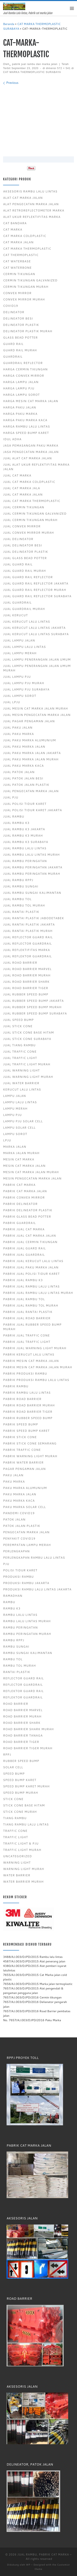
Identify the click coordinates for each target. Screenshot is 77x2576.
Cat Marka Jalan (18, 242)
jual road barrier (20, 962)
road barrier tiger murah (27, 1748)
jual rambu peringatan (25, 861)
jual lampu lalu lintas (24, 647)
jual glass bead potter (25, 558)
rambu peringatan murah (27, 1634)
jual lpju (11, 702)
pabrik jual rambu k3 (23, 1280)
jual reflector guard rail (28, 937)
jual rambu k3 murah (23, 835)
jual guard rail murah (24, 571)
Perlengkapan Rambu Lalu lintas (34, 1557)
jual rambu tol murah (24, 905)
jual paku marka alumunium (29, 740)
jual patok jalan (18, 772)
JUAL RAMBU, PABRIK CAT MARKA (43, 2554)
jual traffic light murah (26, 1064)
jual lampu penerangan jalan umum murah (37, 668)
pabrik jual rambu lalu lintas (31, 1286)
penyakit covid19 (19, 1538)
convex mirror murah (24, 299)
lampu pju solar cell (23, 1121)
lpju (7, 1140)
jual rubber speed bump (25, 994)
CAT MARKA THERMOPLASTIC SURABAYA (32, 72)
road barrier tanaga (23, 1735)
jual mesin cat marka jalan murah (35, 708)
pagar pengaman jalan (24, 1469)
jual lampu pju (17, 676)
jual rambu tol (17, 899)
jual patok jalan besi (23, 778)
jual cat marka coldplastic (29, 482)
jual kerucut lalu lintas (26, 621)
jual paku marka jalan (24, 746)
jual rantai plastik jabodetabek (33, 918)
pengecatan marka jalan (26, 1532)
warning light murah (23, 1869)
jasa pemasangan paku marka (30, 445)
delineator (13, 312)
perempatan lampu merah (27, 1545)
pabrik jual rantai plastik (28, 1312)
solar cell (13, 1767)
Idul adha (12, 439)
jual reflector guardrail (27, 943)
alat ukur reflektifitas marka (31, 217)
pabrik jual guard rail (24, 1248)
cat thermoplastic (20, 255)
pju (6, 1564)
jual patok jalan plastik (26, 784)
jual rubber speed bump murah (32, 1007)
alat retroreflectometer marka (33, 210)
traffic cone (15, 1831)
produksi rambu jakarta (26, 1583)
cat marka (12, 229)
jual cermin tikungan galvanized (35, 513)
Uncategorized (17, 1856)
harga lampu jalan (21, 382)
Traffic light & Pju (21, 1843)
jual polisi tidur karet (24, 804)
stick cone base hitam (24, 1805)
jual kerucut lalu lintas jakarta (34, 628)
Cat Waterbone (17, 267)
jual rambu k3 (16, 823)
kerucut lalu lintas (22, 1089)
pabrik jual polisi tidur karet (31, 1274)
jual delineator (18, 539)
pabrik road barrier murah (29, 1405)
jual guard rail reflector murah (34, 590)
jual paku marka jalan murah (31, 759)
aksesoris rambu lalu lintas (30, 191)
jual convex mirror (21, 526)
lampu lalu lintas (20, 1102)
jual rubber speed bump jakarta (33, 1001)
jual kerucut (15, 615)
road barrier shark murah (28, 1729)
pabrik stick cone (20, 1437)
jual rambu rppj (18, 880)
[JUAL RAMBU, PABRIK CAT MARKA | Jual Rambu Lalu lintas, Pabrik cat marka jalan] (14, 6)
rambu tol (13, 1659)
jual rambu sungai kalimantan (32, 893)
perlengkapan (16, 1551)
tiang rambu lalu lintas (26, 1824)
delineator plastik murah (27, 331)
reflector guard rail (23, 1678)
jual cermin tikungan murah (30, 520)
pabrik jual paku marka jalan (31, 1267)
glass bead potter (20, 337)
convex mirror (17, 293)
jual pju (10, 797)
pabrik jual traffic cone (26, 1335)
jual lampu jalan (19, 640)
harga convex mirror (23, 375)
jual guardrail (17, 602)
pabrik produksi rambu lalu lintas (36, 1380)
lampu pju (12, 1115)
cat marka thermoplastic (27, 248)
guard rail (13, 344)
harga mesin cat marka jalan (30, 401)
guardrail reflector (23, 363)
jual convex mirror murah (28, 532)
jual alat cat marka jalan (27, 458)
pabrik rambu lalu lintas (27, 1392)
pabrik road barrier (22, 1399)
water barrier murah (23, 1881)
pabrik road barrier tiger (27, 1411)
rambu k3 (11, 1608)
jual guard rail (17, 564)
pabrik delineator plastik (27, 1210)
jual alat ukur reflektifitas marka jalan (36, 466)
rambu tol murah (19, 1665)
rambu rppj (13, 1640)
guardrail (12, 356)
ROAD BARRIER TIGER (21, 1742)
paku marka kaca (19, 1500)
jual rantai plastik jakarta (29, 924)
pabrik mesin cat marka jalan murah (37, 1367)
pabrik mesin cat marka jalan (31, 1361)
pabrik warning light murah (30, 1456)
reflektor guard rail (23, 1691)
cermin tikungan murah (25, 286)
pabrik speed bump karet (26, 1430)
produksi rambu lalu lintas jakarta (37, 1589)
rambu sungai (16, 1646)
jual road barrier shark (26, 981)
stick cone (13, 1799)
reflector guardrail (23, 1684)
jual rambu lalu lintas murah (31, 854)
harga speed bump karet (26, 433)
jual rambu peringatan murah (31, 873)
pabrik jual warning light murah (34, 1348)
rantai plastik (16, 1672)
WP (28, 2564)
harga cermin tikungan (25, 369)
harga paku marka (20, 414)
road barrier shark (21, 1723)
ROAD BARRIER (15, 1703)
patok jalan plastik (21, 1526)
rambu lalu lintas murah (27, 1621)
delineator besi (18, 318)
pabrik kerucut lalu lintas (28, 1354)
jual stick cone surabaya (27, 1039)
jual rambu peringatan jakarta (32, 867)
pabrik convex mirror (24, 1197)
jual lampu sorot (19, 696)
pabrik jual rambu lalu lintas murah (38, 1293)
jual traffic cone (20, 1051)
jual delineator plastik (25, 551)
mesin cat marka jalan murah (31, 1172)
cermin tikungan (19, 274)
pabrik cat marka (19, 1185)
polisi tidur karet (20, 1570)
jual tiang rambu (19, 1045)
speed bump (14, 1773)
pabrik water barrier (23, 1462)
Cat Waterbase (17, 261)
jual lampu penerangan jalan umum (37, 659)
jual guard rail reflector (28, 577)
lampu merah (15, 1108)
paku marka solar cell (24, 1507)
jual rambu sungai (20, 886)
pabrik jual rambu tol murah (30, 1305)
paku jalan (13, 1475)
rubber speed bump (21, 1761)
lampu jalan (14, 1096)
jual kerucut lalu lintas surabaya (36, 634)
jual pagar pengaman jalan (29, 721)
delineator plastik (21, 325)
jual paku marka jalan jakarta (32, 753)
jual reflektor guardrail (27, 956)
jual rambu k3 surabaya (25, 842)
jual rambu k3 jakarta (24, 829)
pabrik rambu (15, 1386)
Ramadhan (12, 1595)
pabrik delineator (20, 1204)
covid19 (10, 306)
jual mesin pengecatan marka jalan (36, 715)
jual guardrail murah (24, 609)
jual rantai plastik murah (28, 931)
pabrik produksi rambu (25, 1373)
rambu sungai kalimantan (27, 1653)
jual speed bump (18, 1020)
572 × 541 (63, 68)
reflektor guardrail (23, 1697)
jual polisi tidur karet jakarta (32, 810)
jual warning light (21, 1070)
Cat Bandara (15, 223)
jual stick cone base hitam (28, 1032)
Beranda (8, 24)
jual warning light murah (28, 1077)
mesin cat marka (18, 1159)
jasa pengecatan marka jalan (31, 452)
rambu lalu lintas (20, 1615)
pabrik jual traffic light (26, 1342)
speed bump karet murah (26, 1786)
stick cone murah (20, 1811)
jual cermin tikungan (23, 507)
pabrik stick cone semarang (29, 1443)
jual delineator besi (22, 545)
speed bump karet (19, 1780)
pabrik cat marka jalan (25, 1191)
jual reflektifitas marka (26, 950)
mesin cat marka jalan (24, 1165)
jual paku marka (18, 734)
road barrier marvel (23, 1710)
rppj (7, 1754)
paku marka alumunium (25, 1488)
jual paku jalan (17, 727)
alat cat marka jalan (23, 198)
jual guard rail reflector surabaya (37, 596)
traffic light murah (22, 1850)
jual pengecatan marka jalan (31, 791)
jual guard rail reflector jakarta (35, 583)
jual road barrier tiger (25, 988)
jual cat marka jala (21, 488)
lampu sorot (15, 1134)
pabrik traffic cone (22, 1450)
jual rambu (13, 816)
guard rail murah (20, 350)
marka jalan (14, 1146)
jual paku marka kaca (23, 765)
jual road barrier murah (27, 975)
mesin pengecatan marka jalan (32, 1178)
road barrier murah (22, 1716)
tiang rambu (14, 1818)
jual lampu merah (20, 653)
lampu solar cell (19, 1127)
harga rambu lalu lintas (26, 426)
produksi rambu (18, 1576)
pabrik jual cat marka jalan (29, 1235)
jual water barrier (21, 1083)
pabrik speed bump (20, 1424)
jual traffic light (20, 1058)
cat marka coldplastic (24, 236)
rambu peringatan (20, 1627)
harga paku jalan (19, 407)
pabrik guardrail (19, 1223)
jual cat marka (17, 475)
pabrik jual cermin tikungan (30, 1242)
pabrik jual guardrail (24, 1254)
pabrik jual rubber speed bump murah (32, 1326)
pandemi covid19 (19, 1513)
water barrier (16, 1875)
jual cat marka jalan (23, 494)
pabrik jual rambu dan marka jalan (34, 64)
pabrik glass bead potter (27, 1216)
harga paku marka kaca (25, 420)
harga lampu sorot (21, 394)
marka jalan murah (21, 1153)
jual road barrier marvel (27, 969)
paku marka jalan (19, 1494)
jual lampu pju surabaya (26, 689)
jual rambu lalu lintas (24, 848)
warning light (17, 1862)
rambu (9, 1602)
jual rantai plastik (21, 912)
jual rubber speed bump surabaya (35, 1013)
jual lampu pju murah (23, 683)
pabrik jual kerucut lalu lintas (33, 1261)
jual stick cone (17, 1026)
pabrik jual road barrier (27, 1318)
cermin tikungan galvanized (30, 280)
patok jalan (14, 1519)
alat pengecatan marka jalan (31, 204)
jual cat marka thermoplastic (31, 501)
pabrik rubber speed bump (27, 1418)
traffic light (15, 1837)
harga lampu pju (18, 388)
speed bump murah (20, 1792)
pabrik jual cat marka (24, 1229)
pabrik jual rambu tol (24, 1299)
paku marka (14, 1481)
